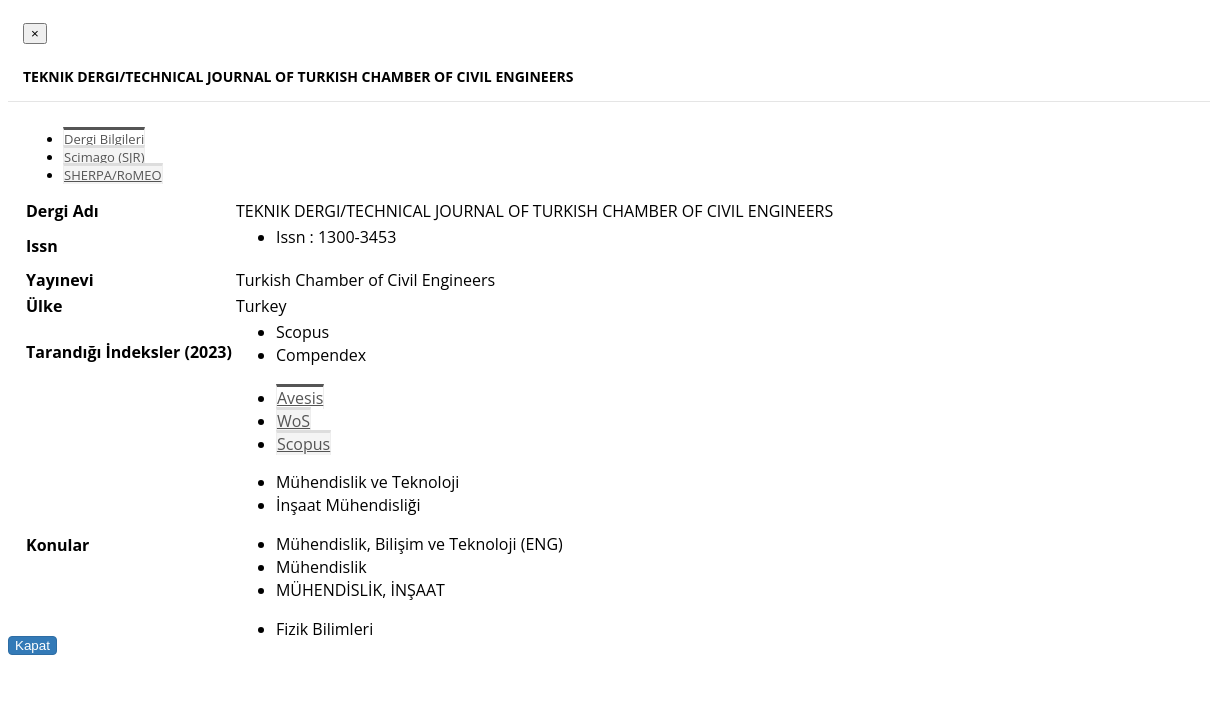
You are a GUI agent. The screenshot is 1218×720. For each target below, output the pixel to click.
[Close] (35, 33)
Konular (57, 545)
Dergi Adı (62, 211)
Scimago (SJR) (104, 157)
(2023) (207, 352)
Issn (42, 246)
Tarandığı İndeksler (103, 352)
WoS (293, 421)
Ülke (44, 306)
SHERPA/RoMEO (113, 175)
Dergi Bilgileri (104, 139)
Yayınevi (60, 280)
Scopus (303, 444)
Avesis (300, 398)
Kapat (32, 645)
